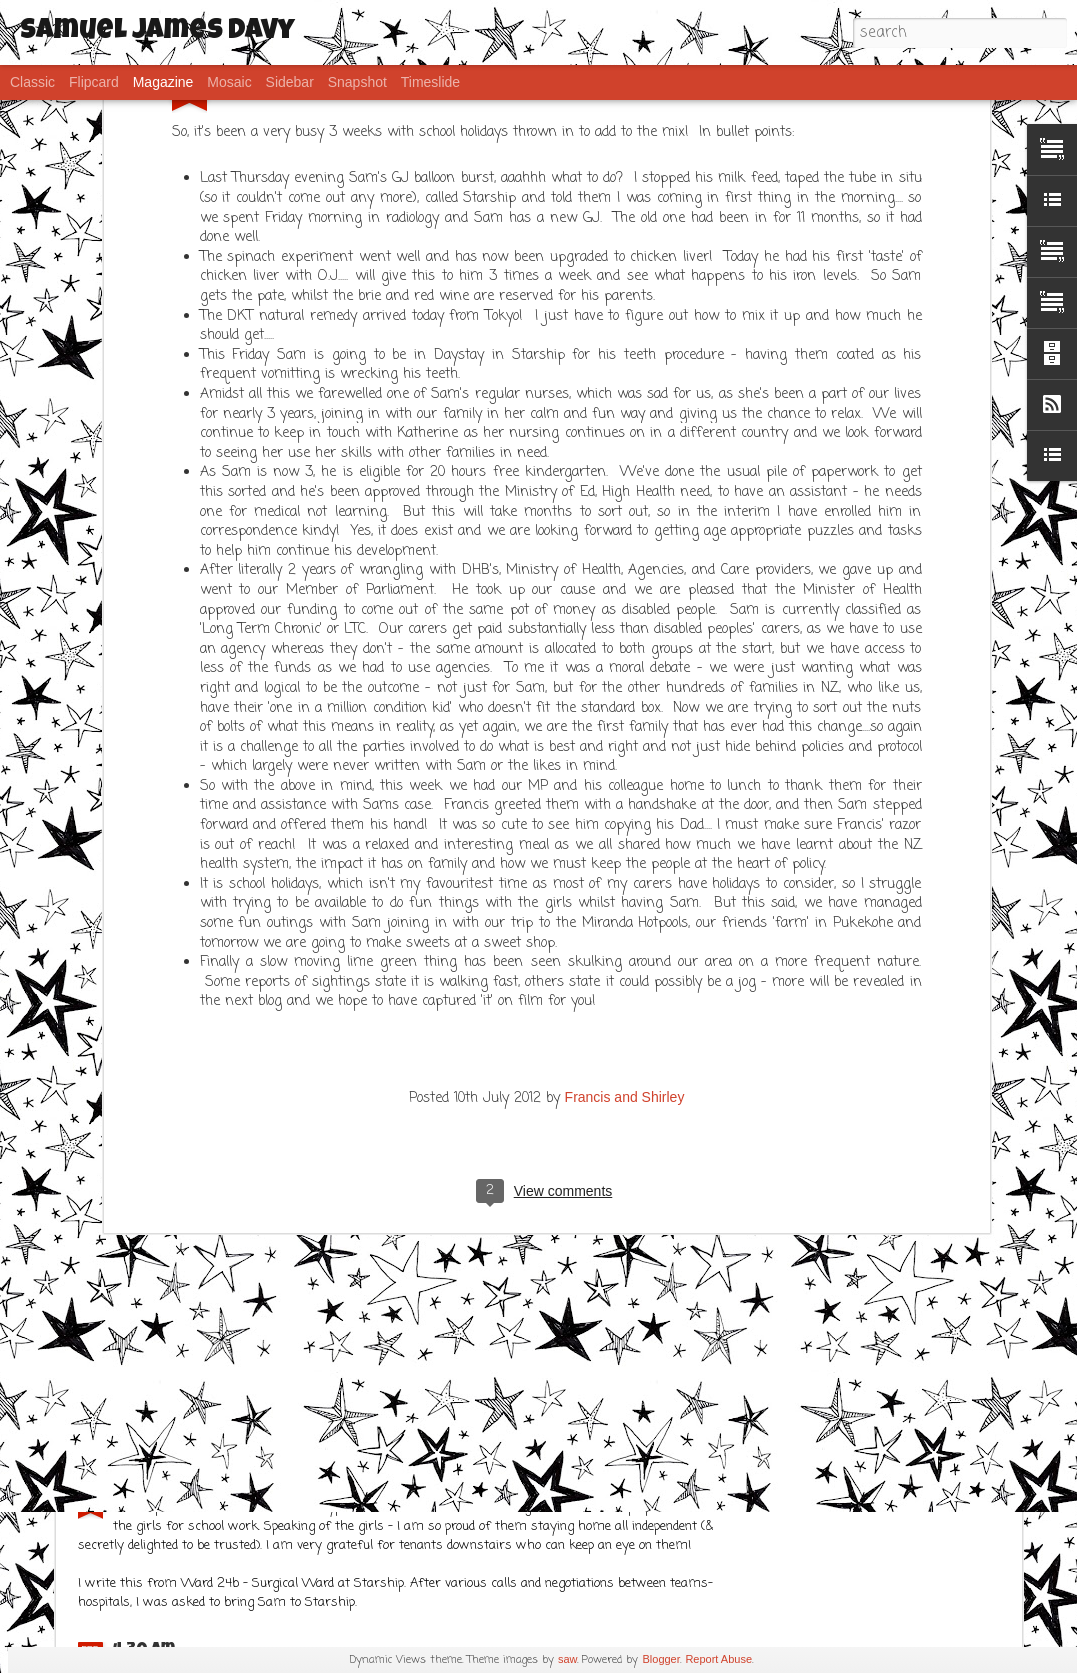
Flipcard (94, 82)
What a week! (394, 1073)
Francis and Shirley (625, 784)
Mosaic (229, 82)
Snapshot (357, 82)
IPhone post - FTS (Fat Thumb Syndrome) (285, 1486)
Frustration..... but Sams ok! (236, 1303)
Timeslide (430, 82)
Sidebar (290, 82)
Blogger (661, 1659)
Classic (32, 82)
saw (568, 1659)
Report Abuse (718, 1659)
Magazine (163, 82)
